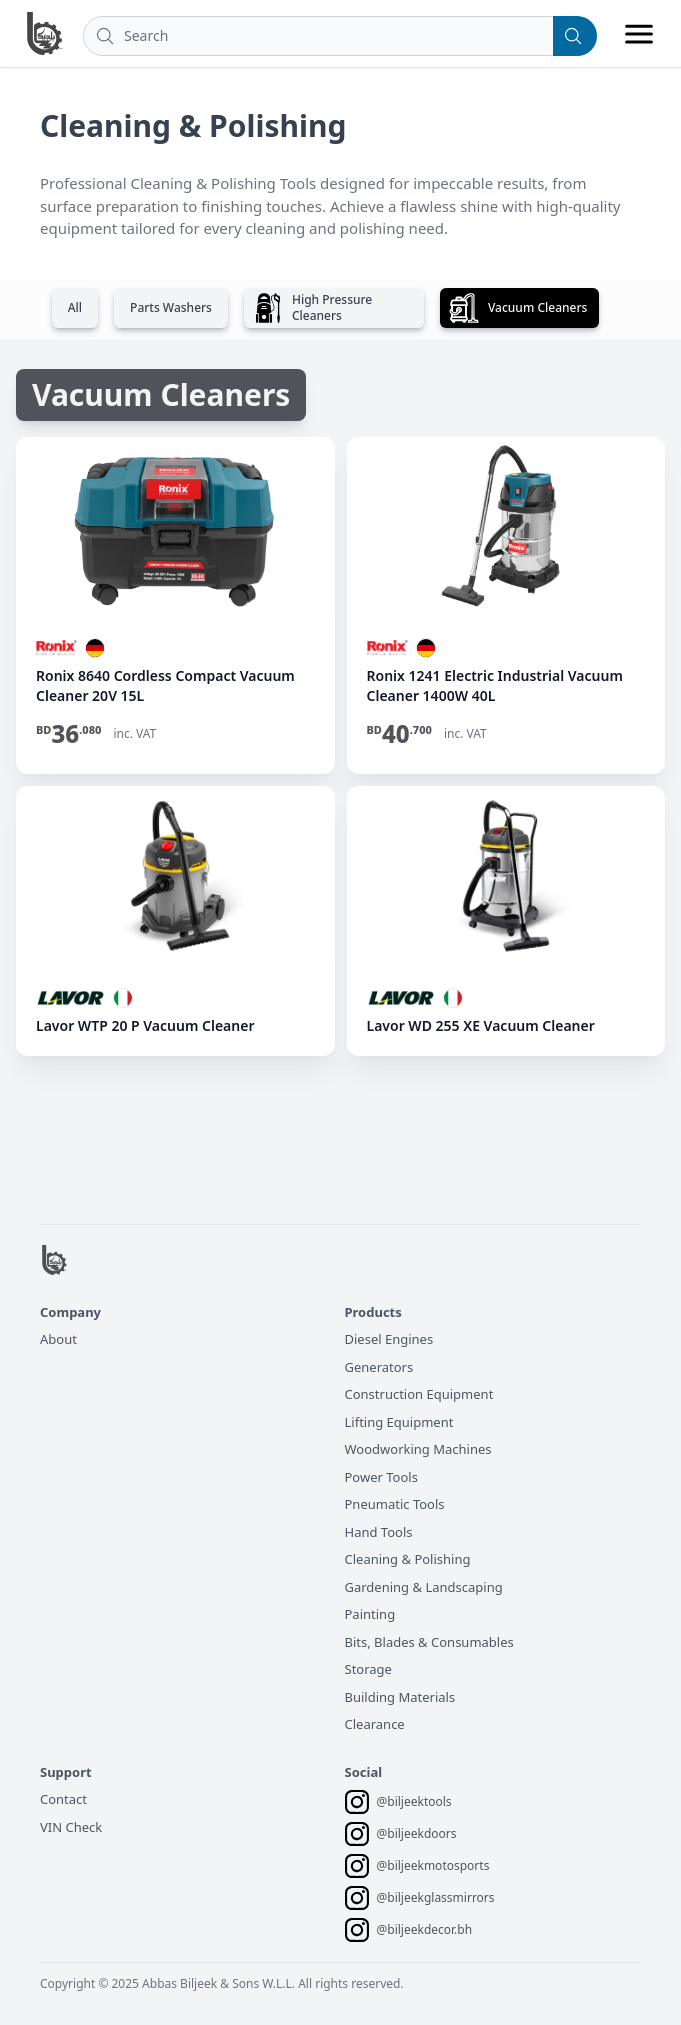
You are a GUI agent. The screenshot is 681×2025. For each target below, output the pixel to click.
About (58, 1339)
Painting (370, 1614)
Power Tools (381, 1477)
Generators (379, 1367)
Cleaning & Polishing (408, 1559)
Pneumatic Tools (395, 1504)
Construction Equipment (419, 1394)
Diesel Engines (389, 1339)
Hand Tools (379, 1532)
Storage (368, 1669)
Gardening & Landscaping (424, 1587)
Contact (63, 1799)
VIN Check (71, 1827)
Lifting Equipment (399, 1422)
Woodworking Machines (418, 1449)
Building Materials (400, 1697)
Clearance (375, 1724)
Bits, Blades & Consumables (429, 1642)
